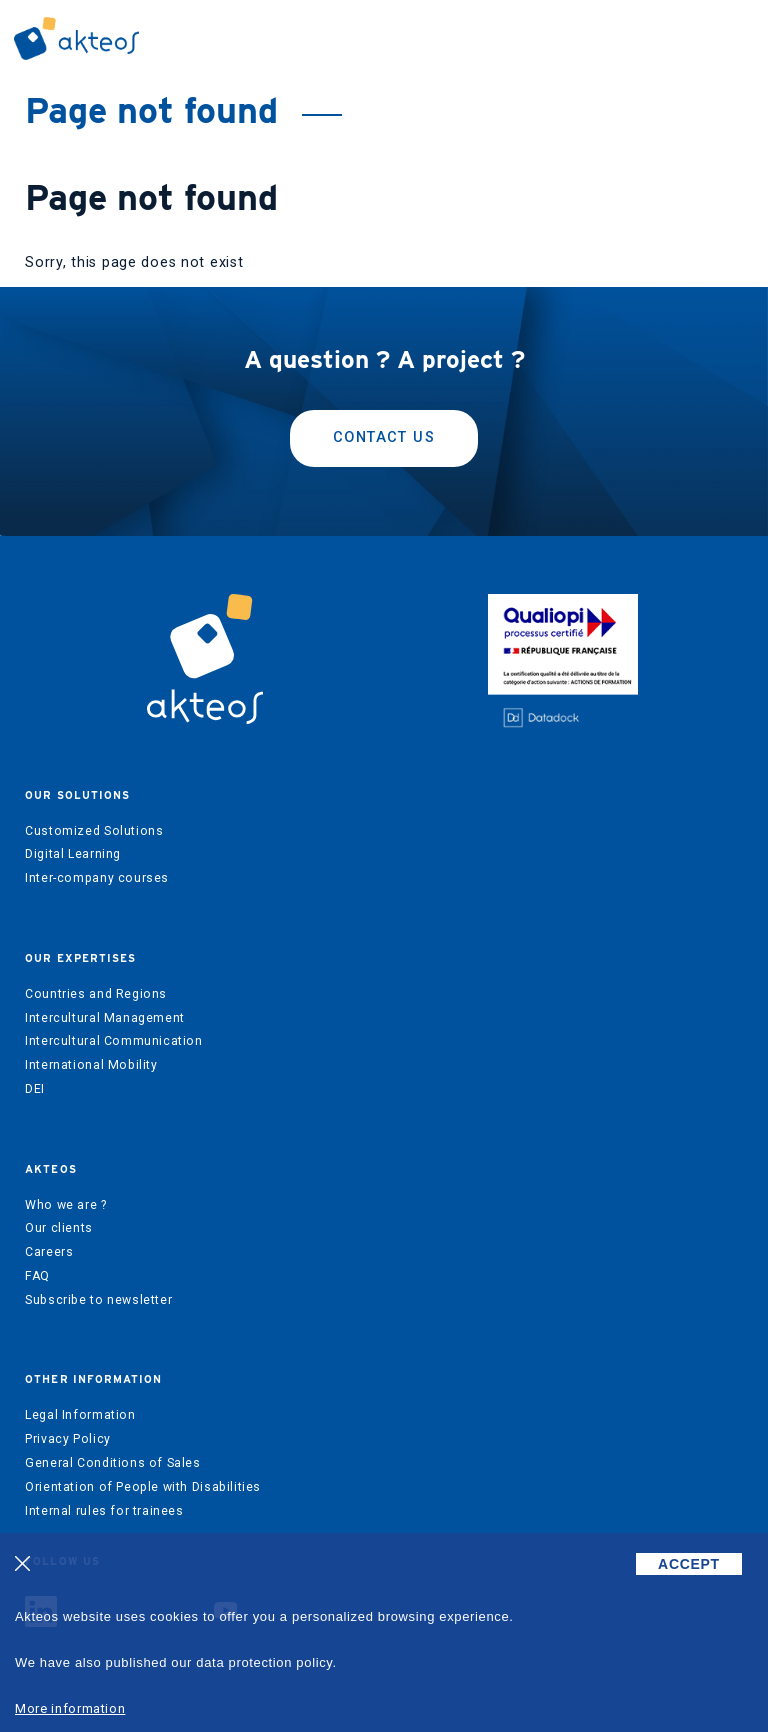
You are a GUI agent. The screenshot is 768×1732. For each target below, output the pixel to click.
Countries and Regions (96, 994)
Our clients (59, 1228)
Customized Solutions (94, 831)
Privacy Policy (68, 1439)
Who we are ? (65, 1205)
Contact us (384, 437)
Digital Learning (73, 854)
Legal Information (80, 1415)
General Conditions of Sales (113, 1463)
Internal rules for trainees (104, 1511)
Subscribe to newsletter (98, 1300)
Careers (49, 1252)
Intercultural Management (105, 1018)
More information (70, 1708)
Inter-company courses (97, 878)
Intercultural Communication (114, 1041)
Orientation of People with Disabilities (143, 1487)
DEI (35, 1089)
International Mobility (91, 1065)
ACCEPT (689, 1564)
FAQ (37, 1276)
